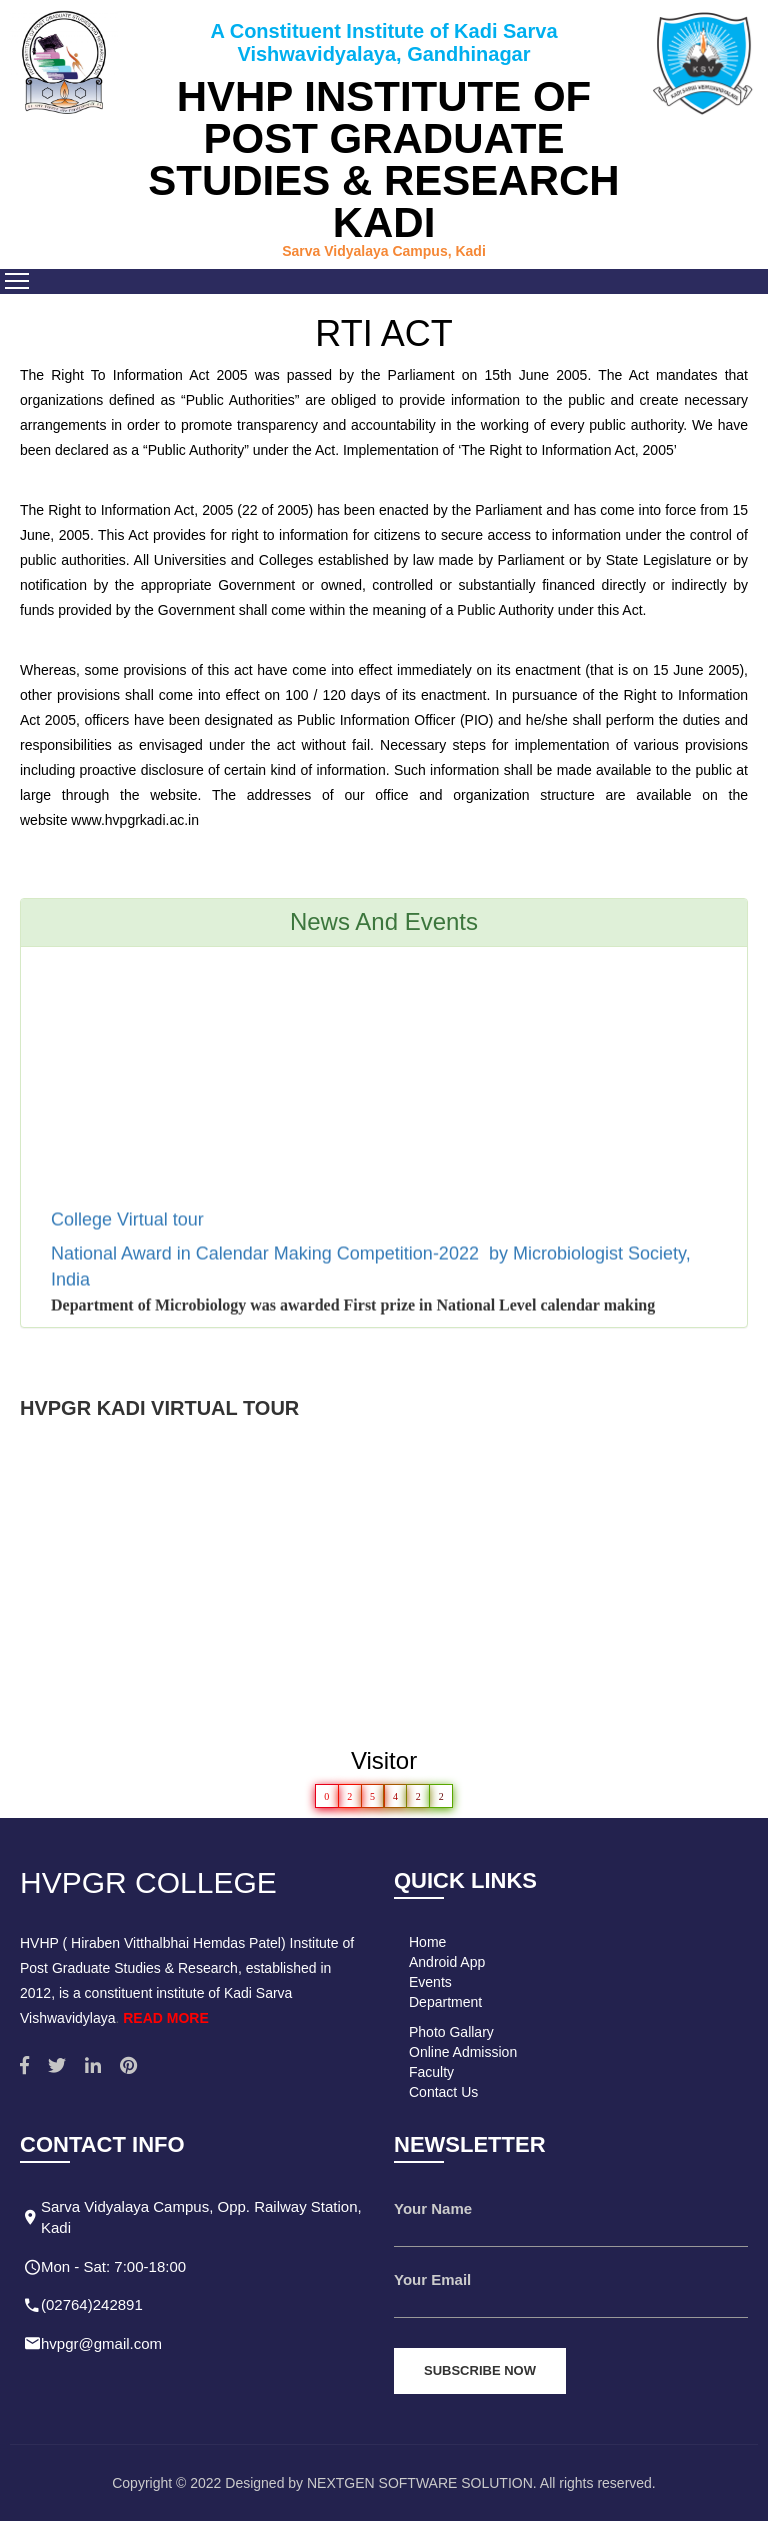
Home (427, 1942)
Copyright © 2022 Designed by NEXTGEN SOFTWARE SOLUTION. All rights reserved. (384, 2483)
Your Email (432, 2279)
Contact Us (443, 2092)
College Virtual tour (130, 1225)
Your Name (433, 2208)
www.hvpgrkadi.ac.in (135, 820)
